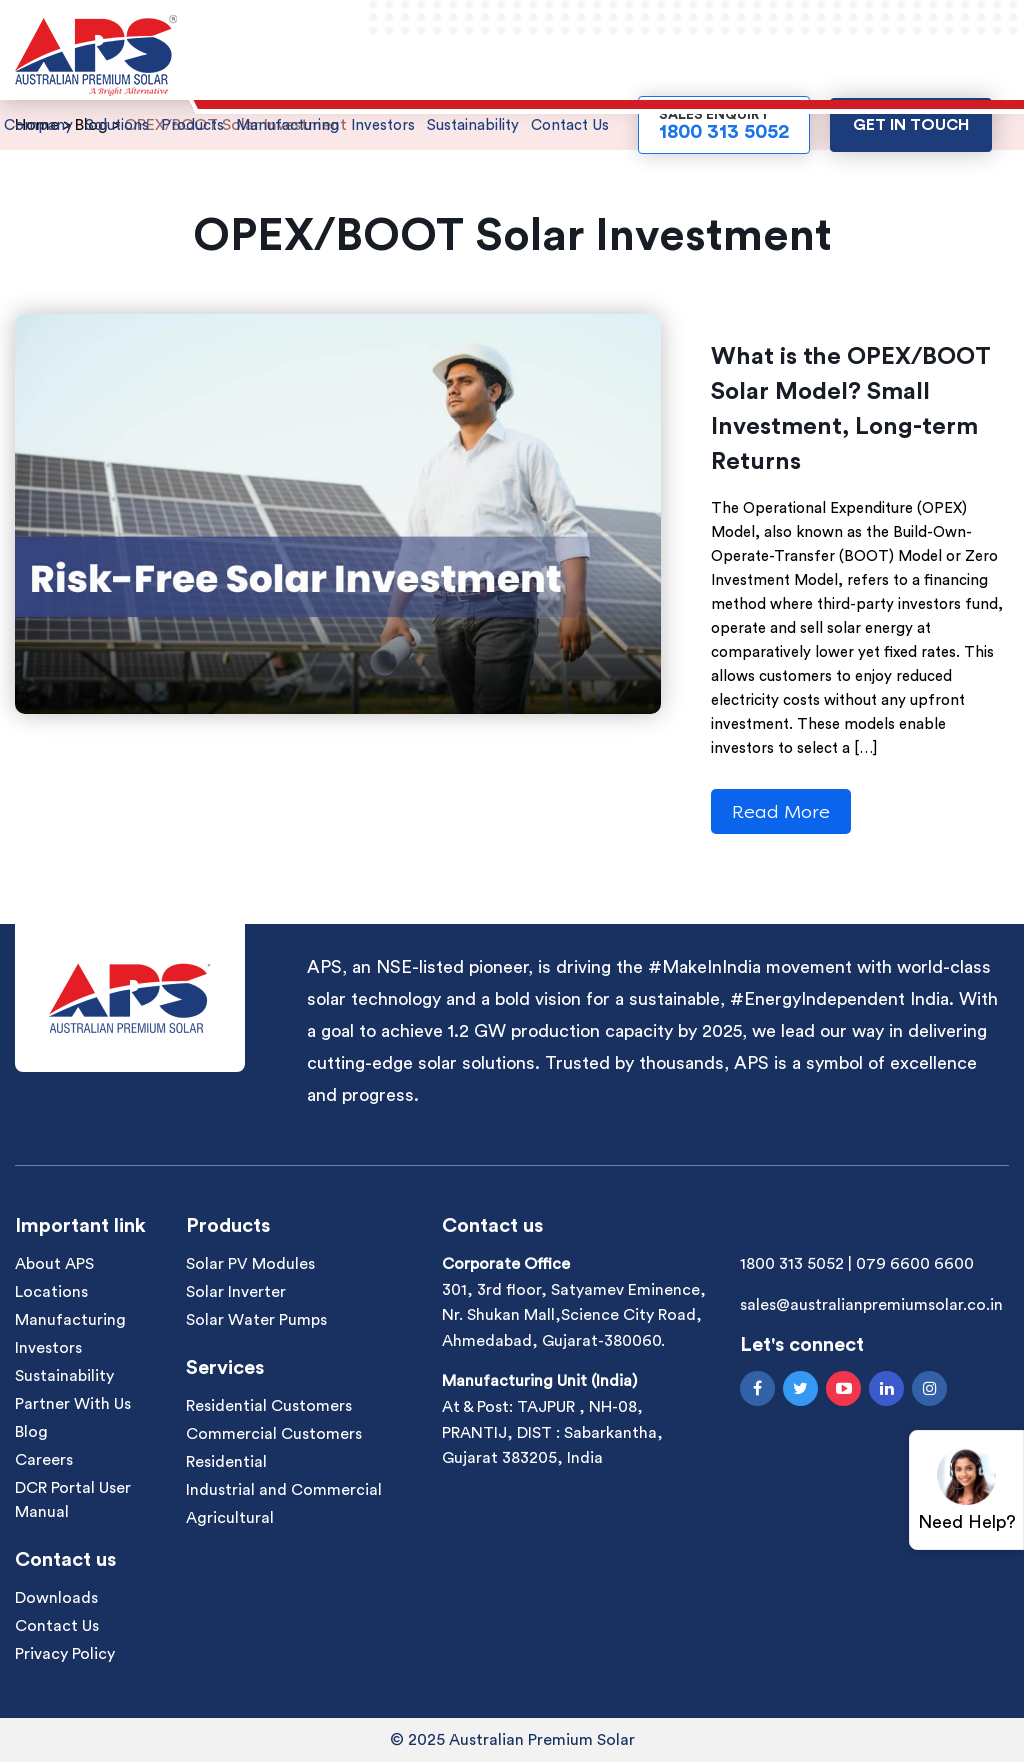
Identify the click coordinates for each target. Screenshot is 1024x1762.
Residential (226, 1462)
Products (192, 125)
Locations (51, 1292)
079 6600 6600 (915, 1264)
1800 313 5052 (792, 1264)
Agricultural (230, 1518)
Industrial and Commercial (284, 1490)
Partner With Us (73, 1404)
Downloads (56, 1598)
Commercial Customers (274, 1434)
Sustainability (473, 125)
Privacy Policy (65, 1654)
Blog (31, 1432)
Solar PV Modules (250, 1264)
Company (38, 125)
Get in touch (911, 125)
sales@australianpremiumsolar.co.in (871, 1305)
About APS (54, 1264)
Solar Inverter (236, 1292)
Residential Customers (269, 1406)
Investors (383, 125)
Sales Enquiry (724, 125)
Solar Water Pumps (256, 1320)
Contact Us (570, 125)
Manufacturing (287, 125)
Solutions (117, 125)
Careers (44, 1460)
